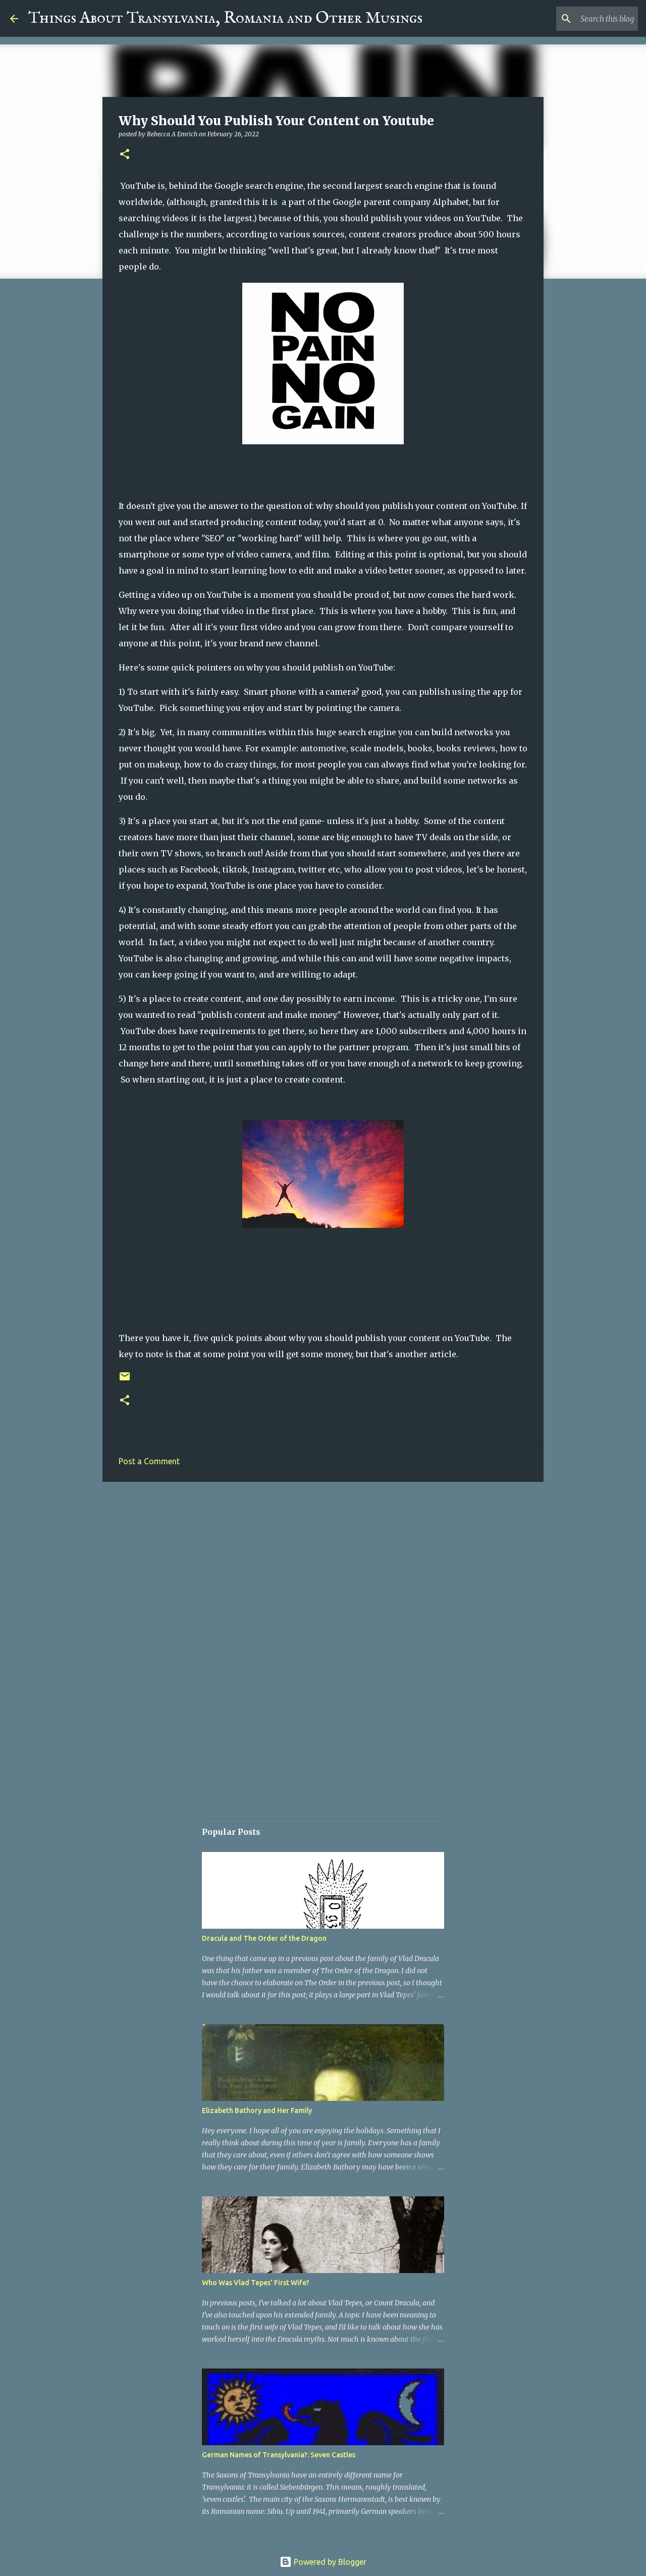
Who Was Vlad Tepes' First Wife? (255, 2283)
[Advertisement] (323, 1567)
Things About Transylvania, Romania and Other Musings (225, 18)
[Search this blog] (585, 19)
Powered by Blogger (323, 2561)
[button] (125, 155)
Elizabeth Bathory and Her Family (257, 2110)
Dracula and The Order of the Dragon (264, 1938)
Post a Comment (149, 1461)
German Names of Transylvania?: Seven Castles (278, 2455)
